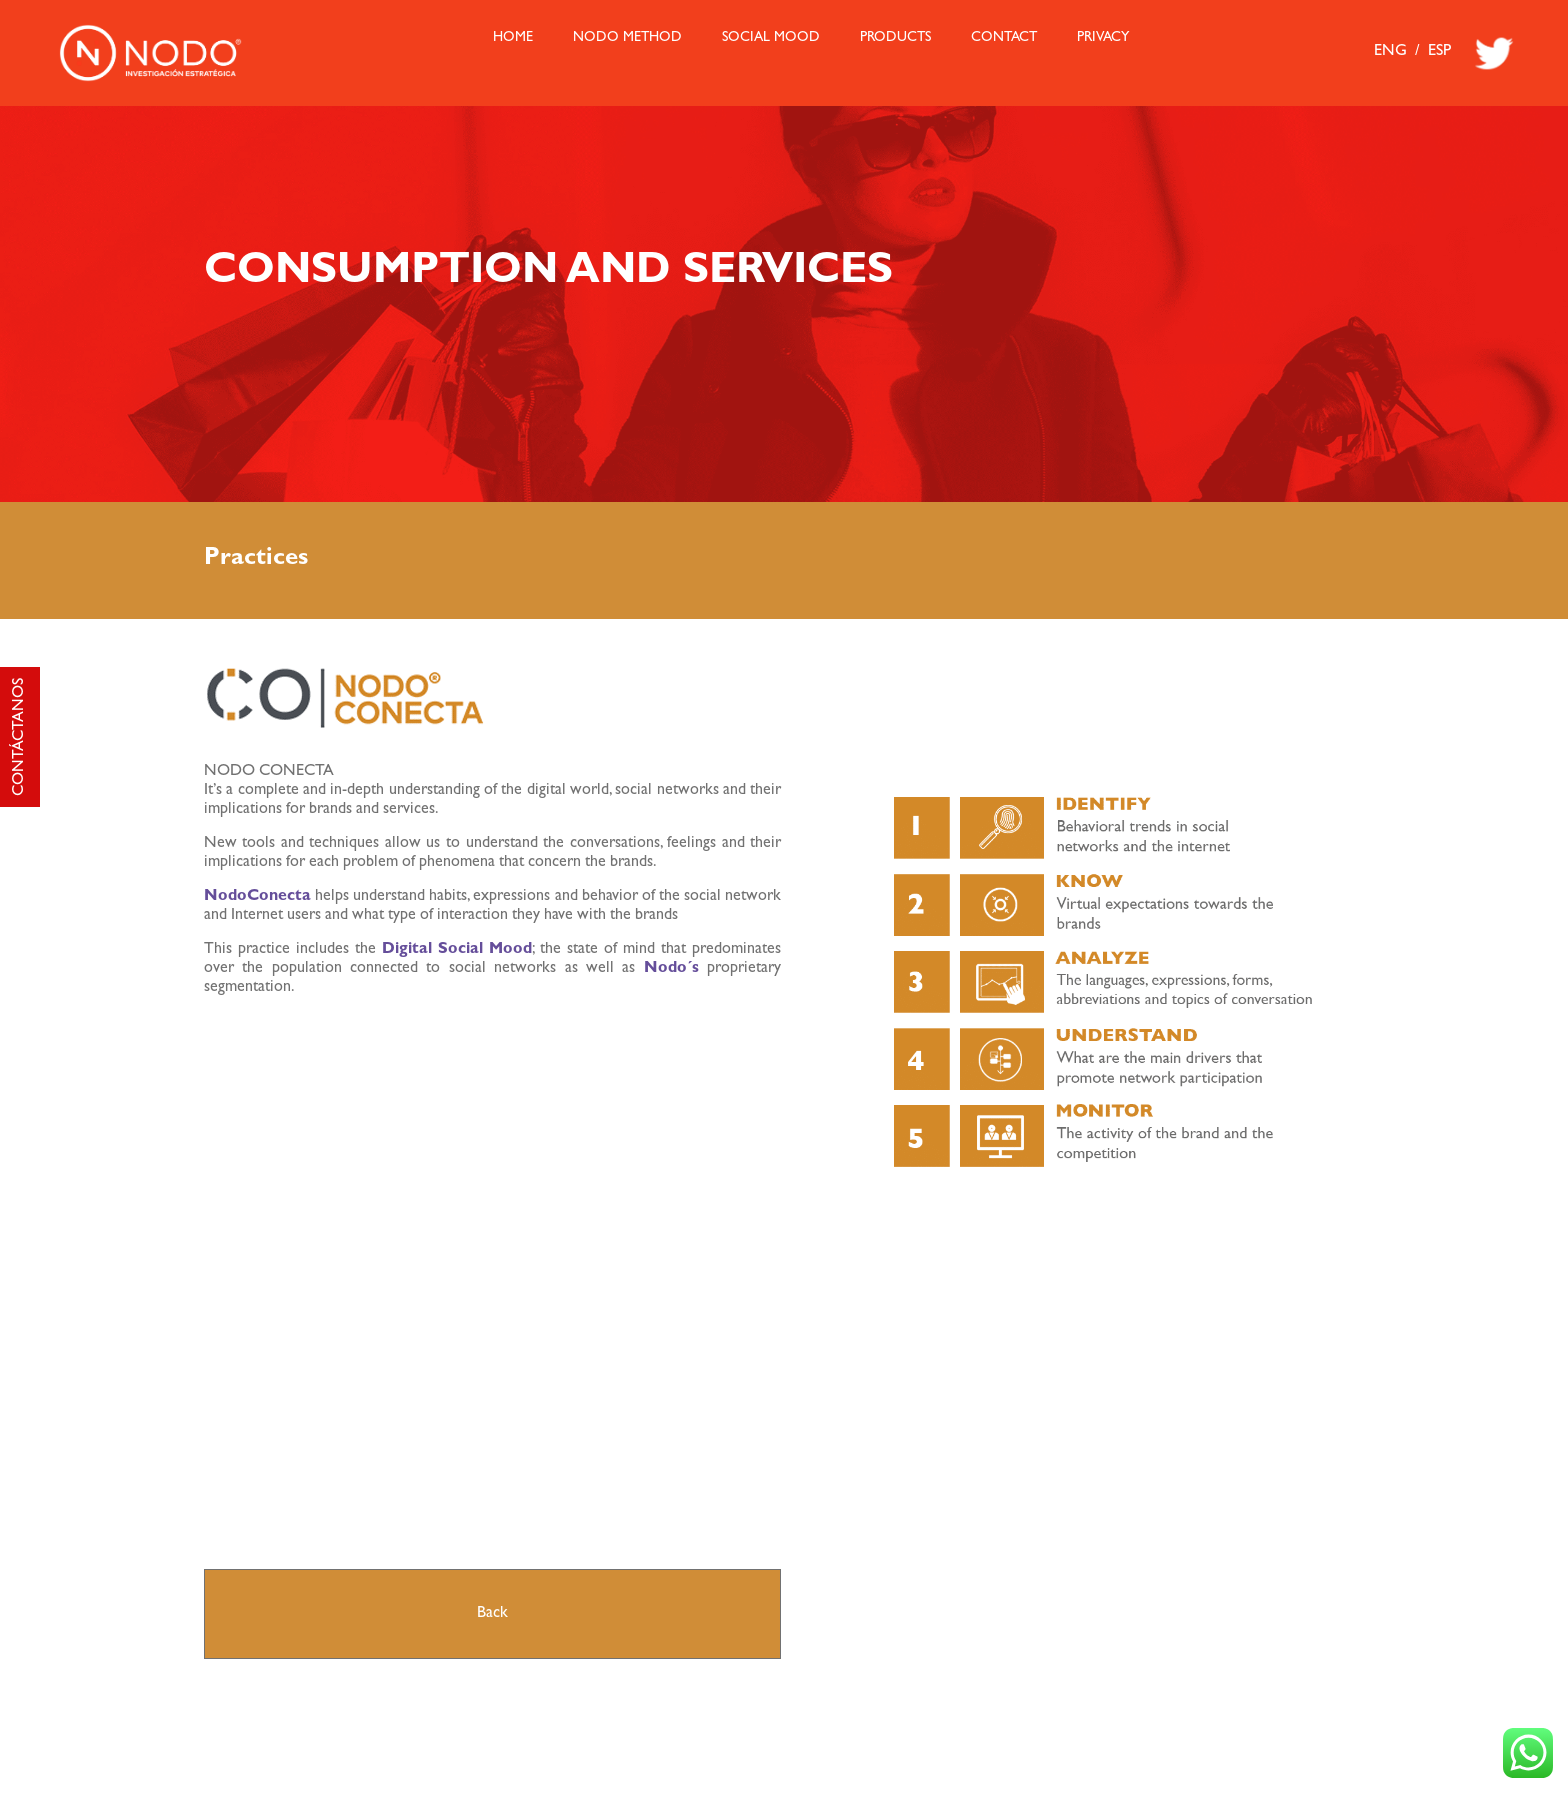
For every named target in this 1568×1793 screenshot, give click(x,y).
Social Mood (771, 38)
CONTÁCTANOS (20, 737)
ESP (1439, 52)
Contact (1004, 38)
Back (492, 1614)
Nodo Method (627, 38)
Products (895, 38)
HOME (513, 38)
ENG (1390, 52)
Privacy (1103, 38)
